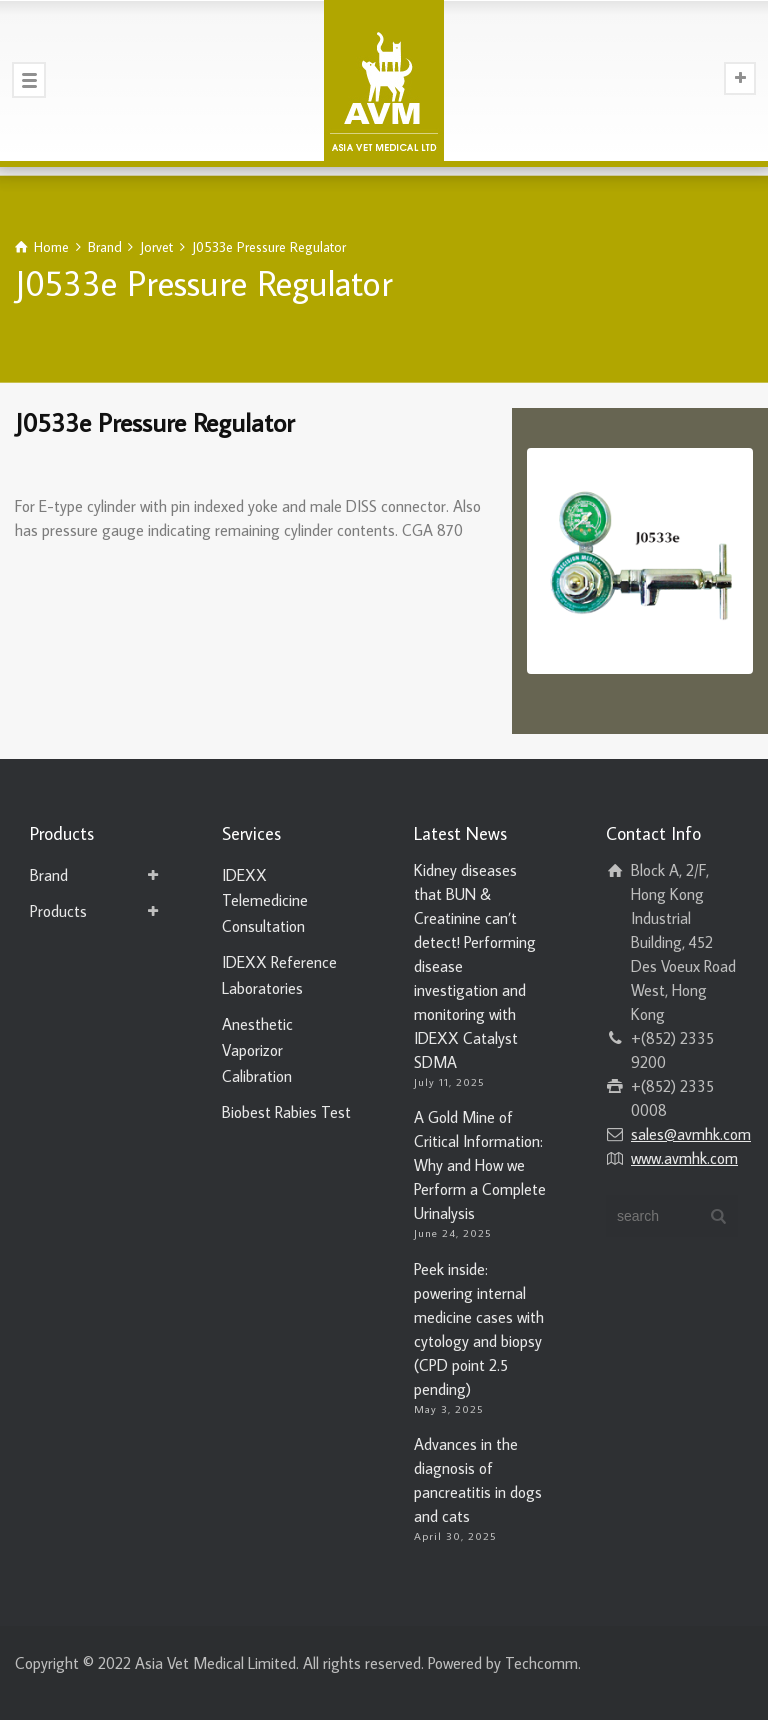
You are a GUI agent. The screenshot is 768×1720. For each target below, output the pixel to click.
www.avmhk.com (684, 1158)
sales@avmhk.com (691, 1134)
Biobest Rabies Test (286, 1112)
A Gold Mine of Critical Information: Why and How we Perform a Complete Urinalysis (480, 1165)
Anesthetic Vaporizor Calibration (257, 1049)
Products (58, 911)
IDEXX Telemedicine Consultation (265, 900)
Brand (49, 875)
